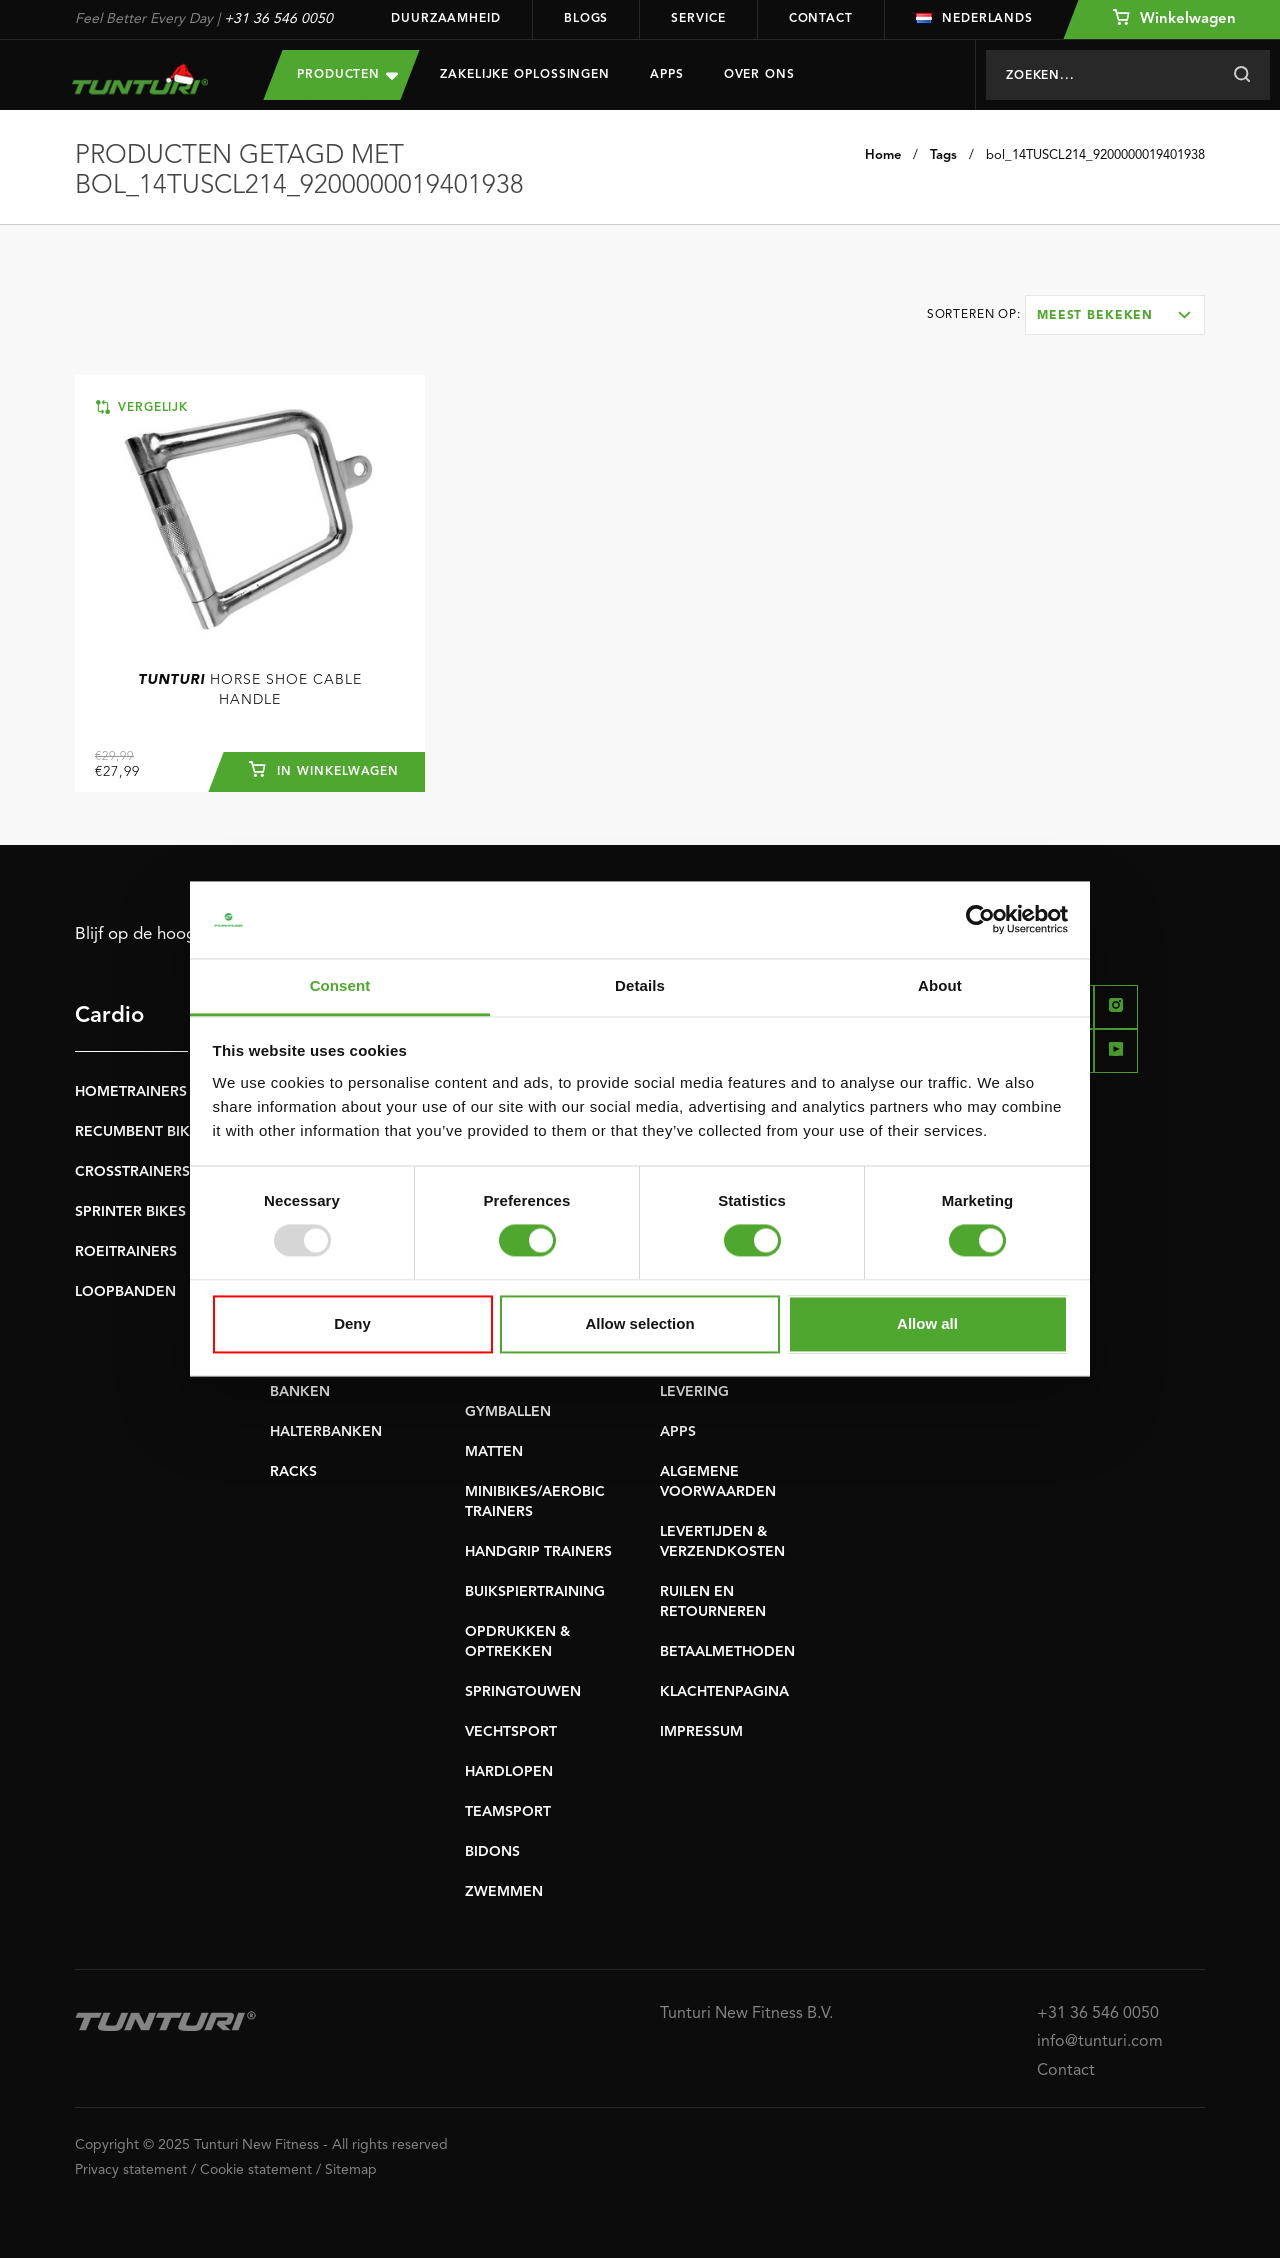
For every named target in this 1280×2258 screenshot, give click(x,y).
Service (698, 19)
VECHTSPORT (511, 1732)
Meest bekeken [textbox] (1095, 316)
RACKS (293, 1472)
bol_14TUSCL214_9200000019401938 (1095, 155)
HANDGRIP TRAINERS (538, 1552)
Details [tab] (640, 985)
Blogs (586, 19)
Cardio (109, 1016)
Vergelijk (142, 407)
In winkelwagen (324, 769)
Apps (667, 75)
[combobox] (1115, 315)
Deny (352, 1323)
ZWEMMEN (504, 1892)
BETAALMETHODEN (727, 1652)
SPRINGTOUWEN (523, 1692)
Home (883, 155)
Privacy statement (131, 2170)
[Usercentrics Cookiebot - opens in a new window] (980, 920)
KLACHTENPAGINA (724, 1692)
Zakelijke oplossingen (525, 75)
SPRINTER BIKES (130, 1212)
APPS (678, 1432)
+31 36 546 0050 (278, 19)
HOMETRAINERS (131, 1092)
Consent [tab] (340, 985)
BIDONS (492, 1852)
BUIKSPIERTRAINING (535, 1592)
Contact (821, 19)
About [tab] (940, 985)
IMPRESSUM (701, 1732)
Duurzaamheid (446, 19)
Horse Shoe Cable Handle (250, 690)
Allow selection (639, 1323)
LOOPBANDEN (125, 1292)
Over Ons (759, 75)
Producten (347, 74)
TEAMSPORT (508, 1812)
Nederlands (974, 19)
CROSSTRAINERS (132, 1172)
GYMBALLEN (508, 1412)
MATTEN (494, 1452)
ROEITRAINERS (126, 1252)
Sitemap (351, 2170)
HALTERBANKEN (326, 1432)
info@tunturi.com (1100, 2042)
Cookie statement (256, 2170)
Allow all (927, 1323)
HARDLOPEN (509, 1772)
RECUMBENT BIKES (141, 1132)
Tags (943, 155)
